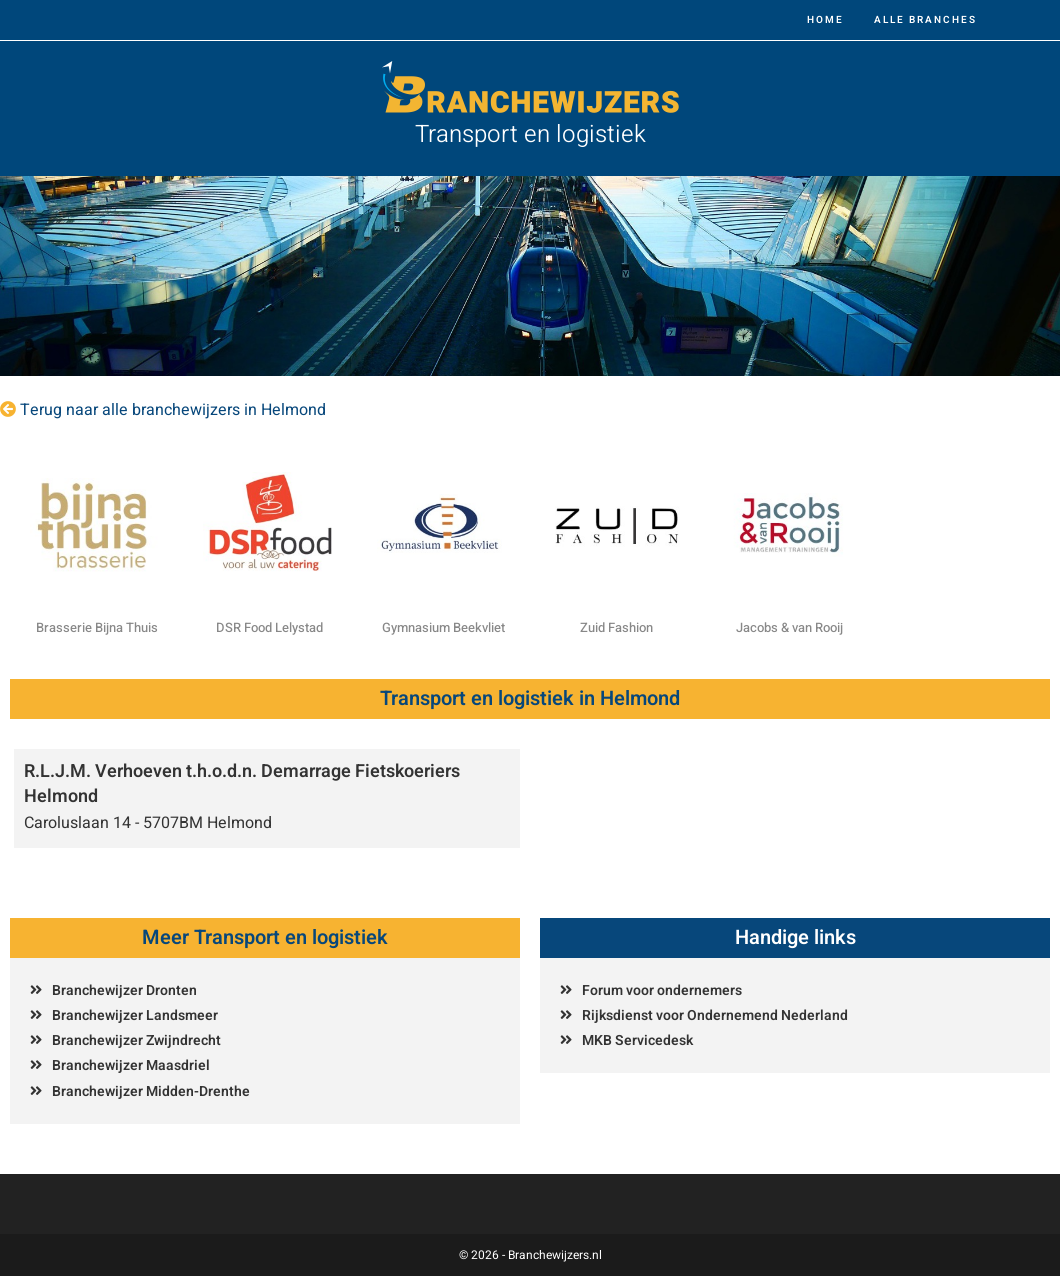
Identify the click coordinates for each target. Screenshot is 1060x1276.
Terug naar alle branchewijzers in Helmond (173, 410)
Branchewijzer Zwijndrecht (136, 1040)
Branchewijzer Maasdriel (131, 1065)
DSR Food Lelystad (269, 627)
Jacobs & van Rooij (789, 627)
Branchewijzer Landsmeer (135, 1015)
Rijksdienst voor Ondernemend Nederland (715, 1015)
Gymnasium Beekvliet (443, 627)
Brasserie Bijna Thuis (97, 627)
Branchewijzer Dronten (124, 990)
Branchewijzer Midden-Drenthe (151, 1091)
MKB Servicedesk (637, 1040)
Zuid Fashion (616, 627)
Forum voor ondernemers (662, 990)
